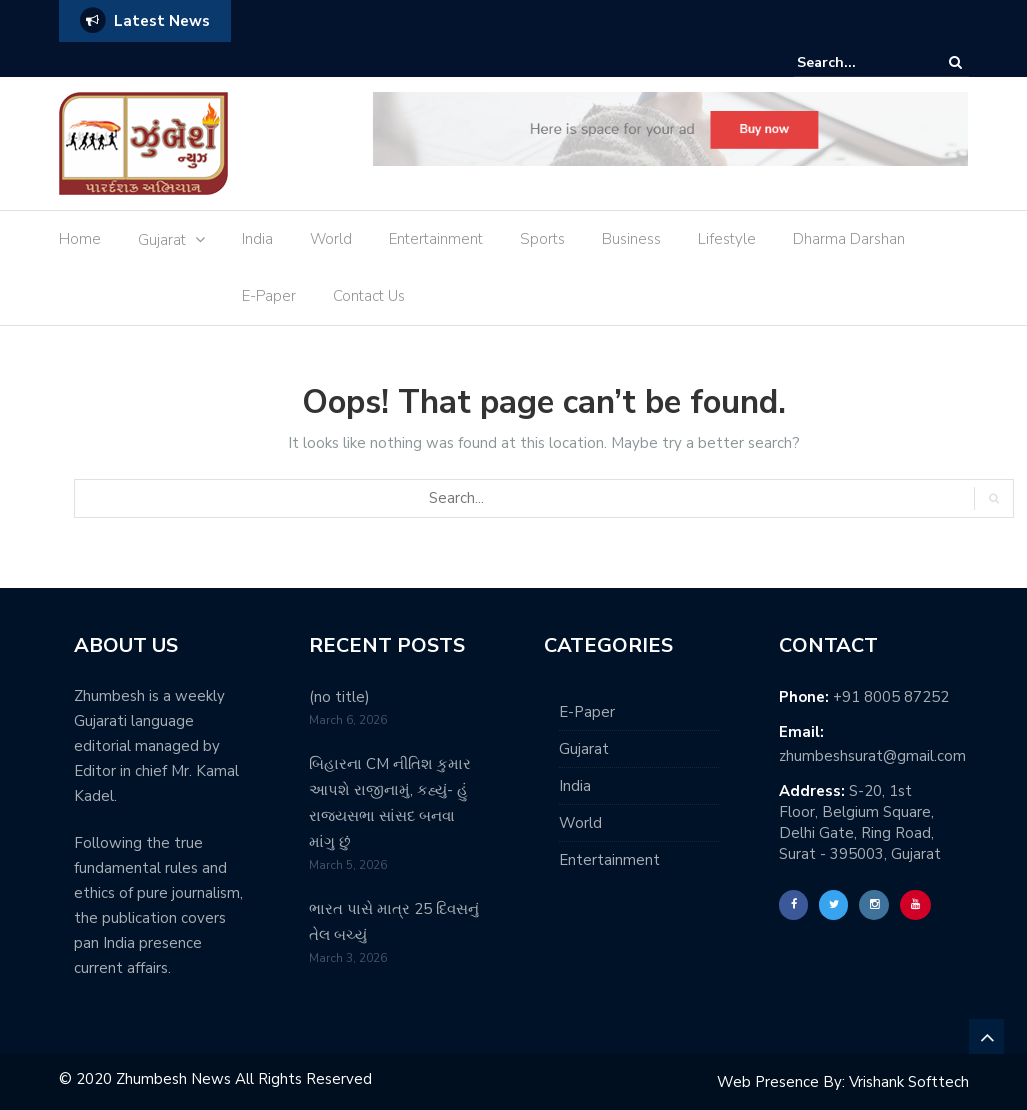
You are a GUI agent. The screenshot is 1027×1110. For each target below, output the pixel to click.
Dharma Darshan (849, 239)
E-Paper (269, 296)
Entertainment (436, 239)
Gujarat (162, 240)
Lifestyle (727, 239)
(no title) (339, 697)
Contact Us (369, 296)
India (257, 239)
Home (80, 239)
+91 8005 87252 (891, 697)
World (331, 239)
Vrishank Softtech (909, 1082)
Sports (542, 239)
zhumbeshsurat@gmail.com (872, 756)
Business (631, 239)
